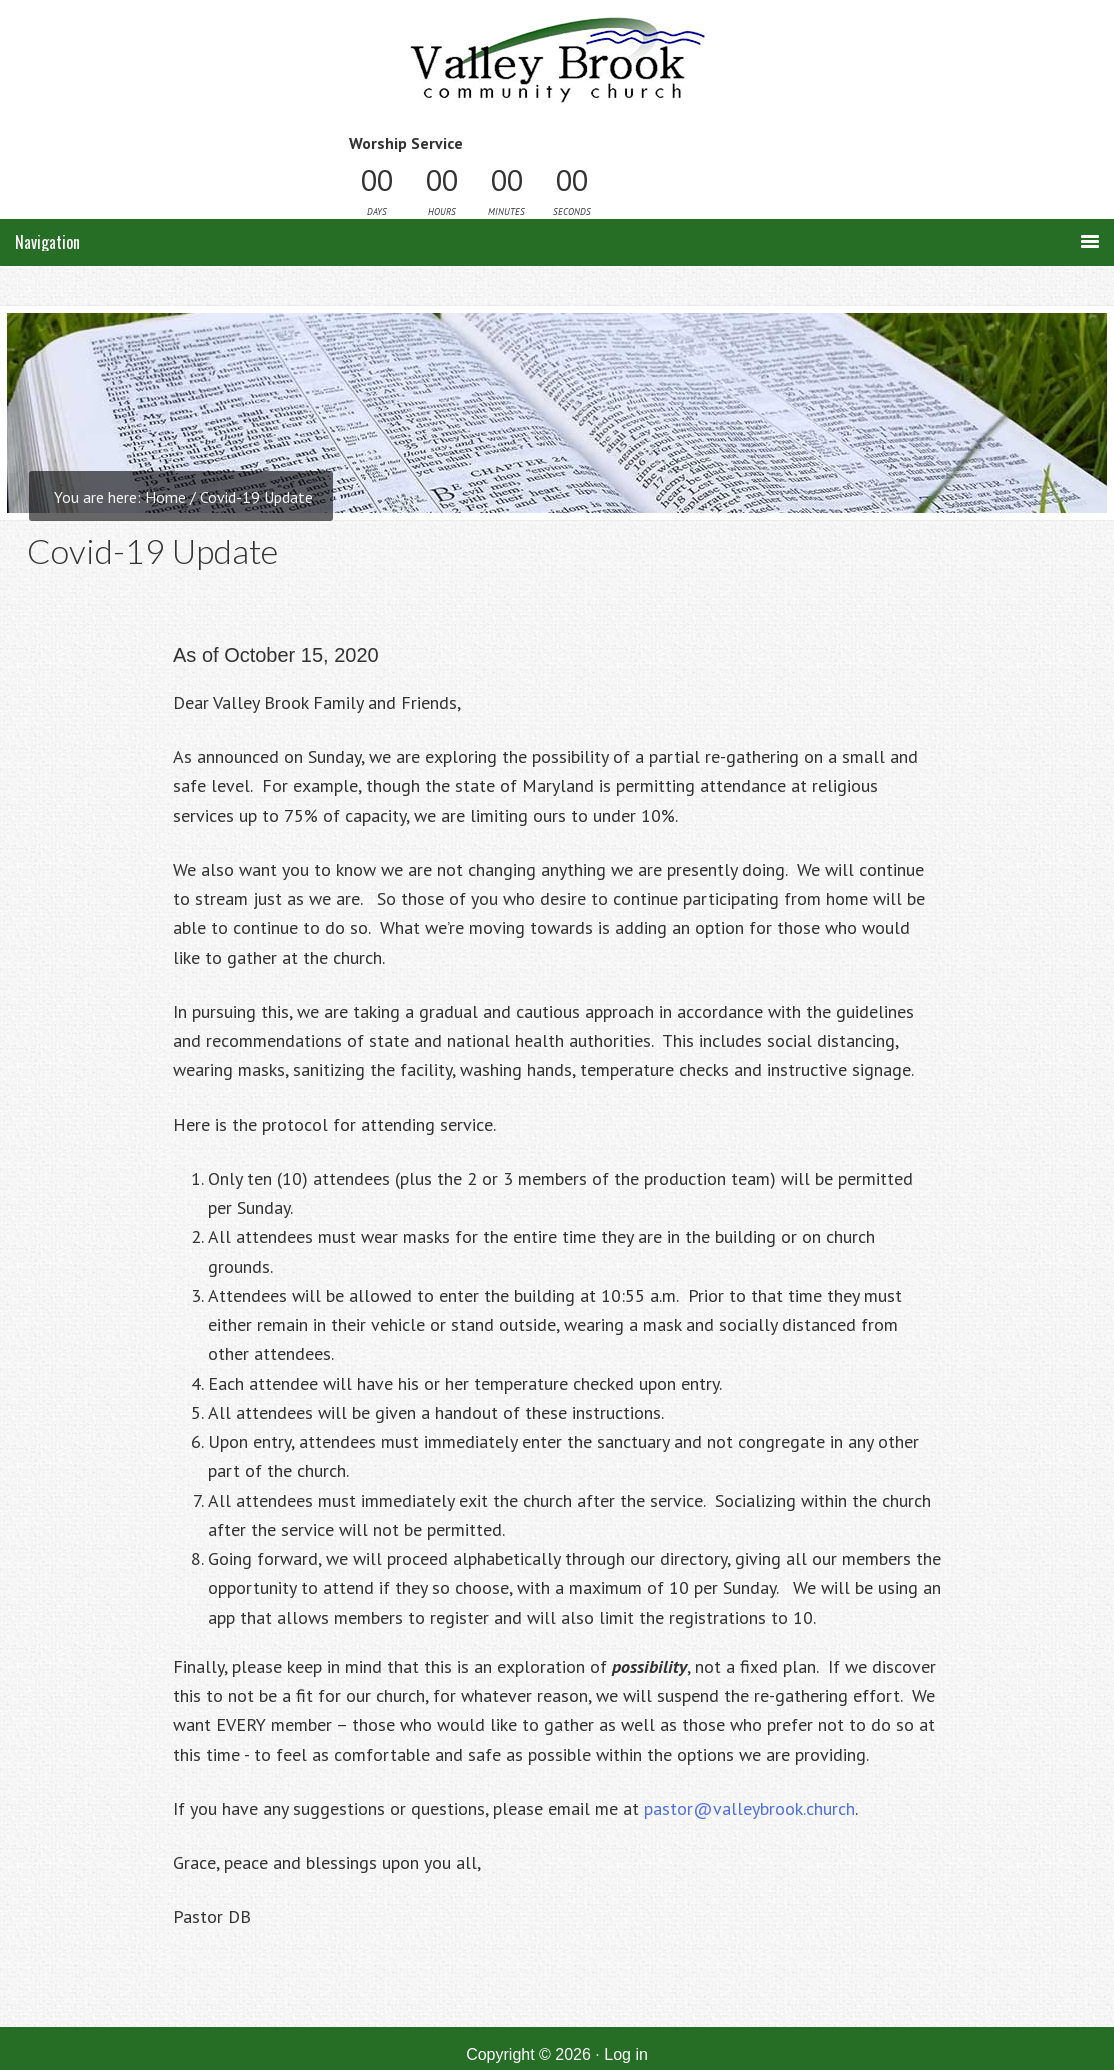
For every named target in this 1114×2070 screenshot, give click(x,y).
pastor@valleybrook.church (749, 1808)
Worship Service (406, 143)
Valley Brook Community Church (557, 67)
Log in (626, 2054)
